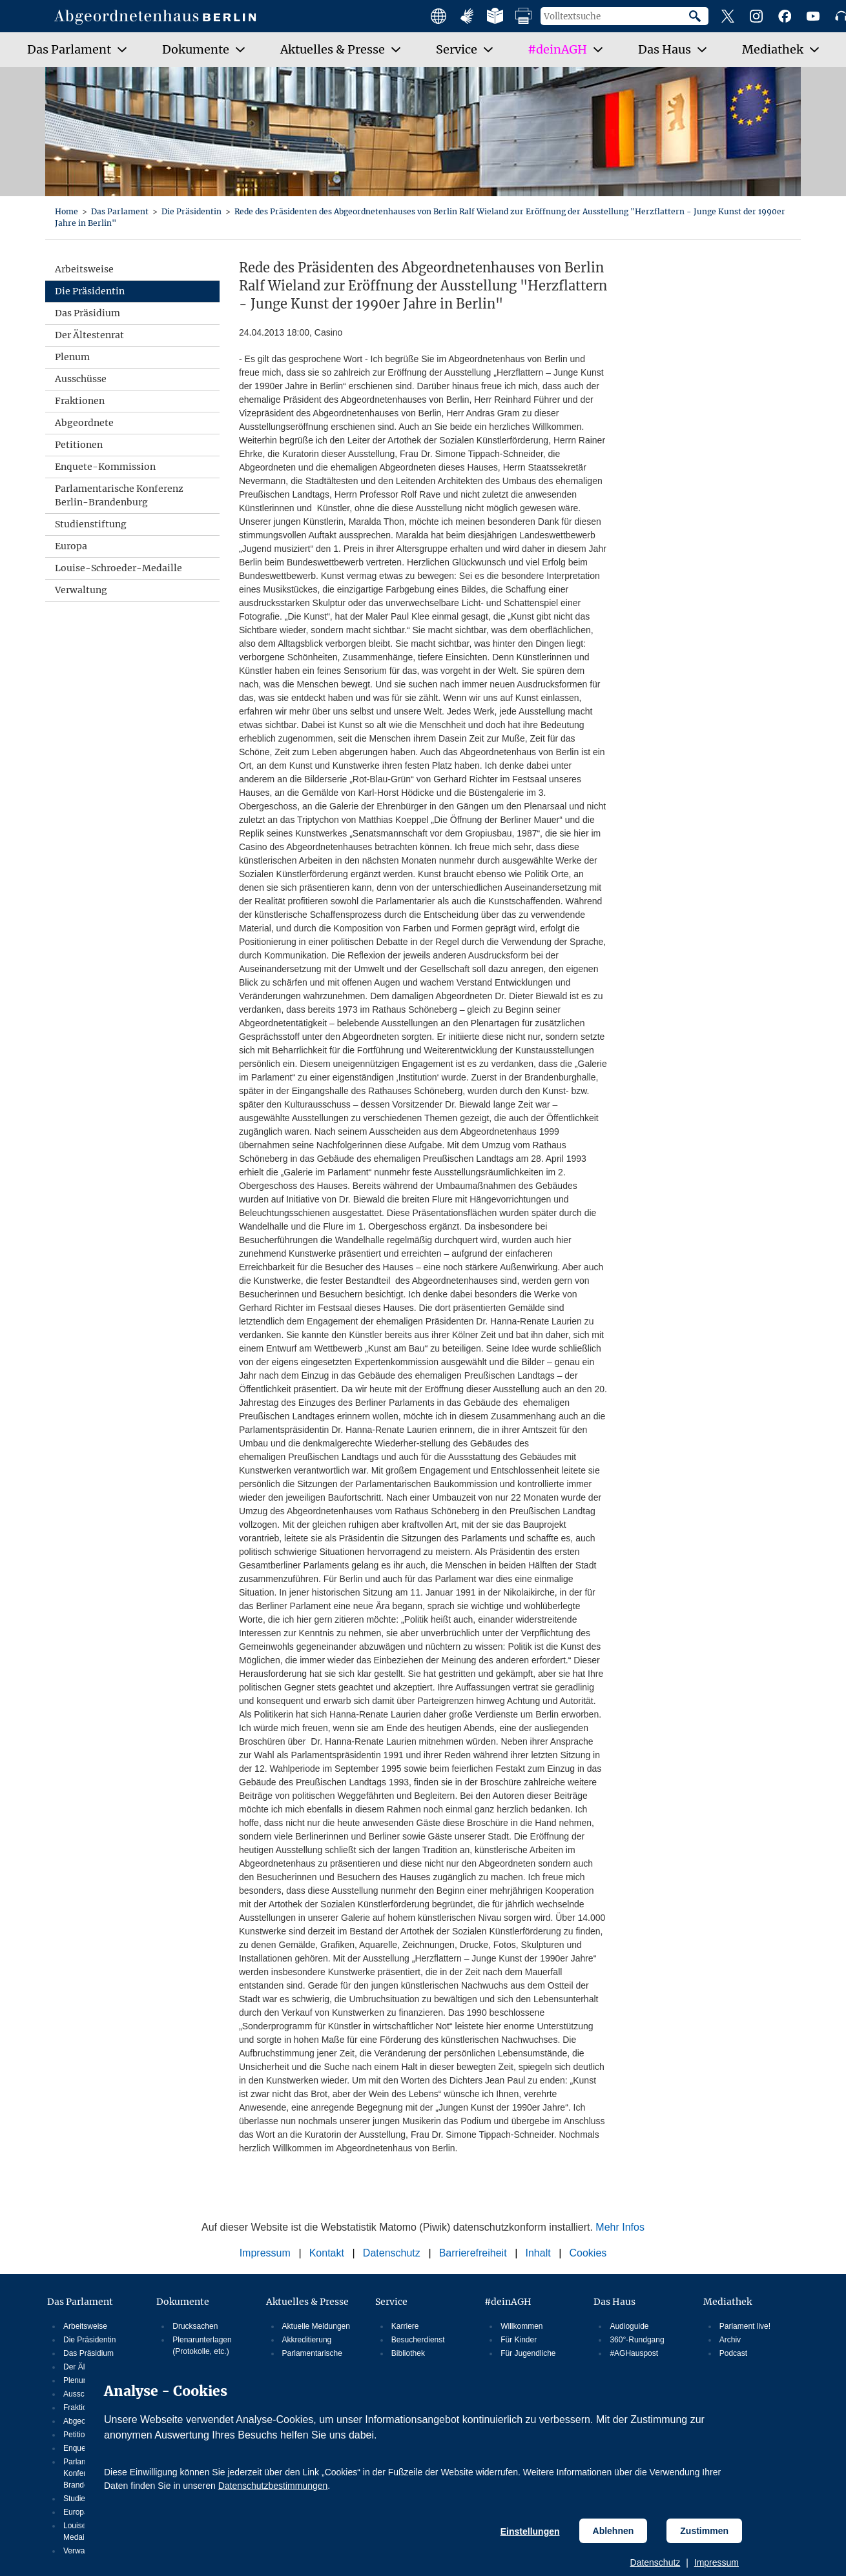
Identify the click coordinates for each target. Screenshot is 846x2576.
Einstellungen (530, 2531)
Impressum (716, 2562)
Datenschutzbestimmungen (273, 2485)
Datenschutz (655, 2562)
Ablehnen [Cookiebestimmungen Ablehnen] (613, 2531)
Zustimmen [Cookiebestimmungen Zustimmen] (704, 2531)
